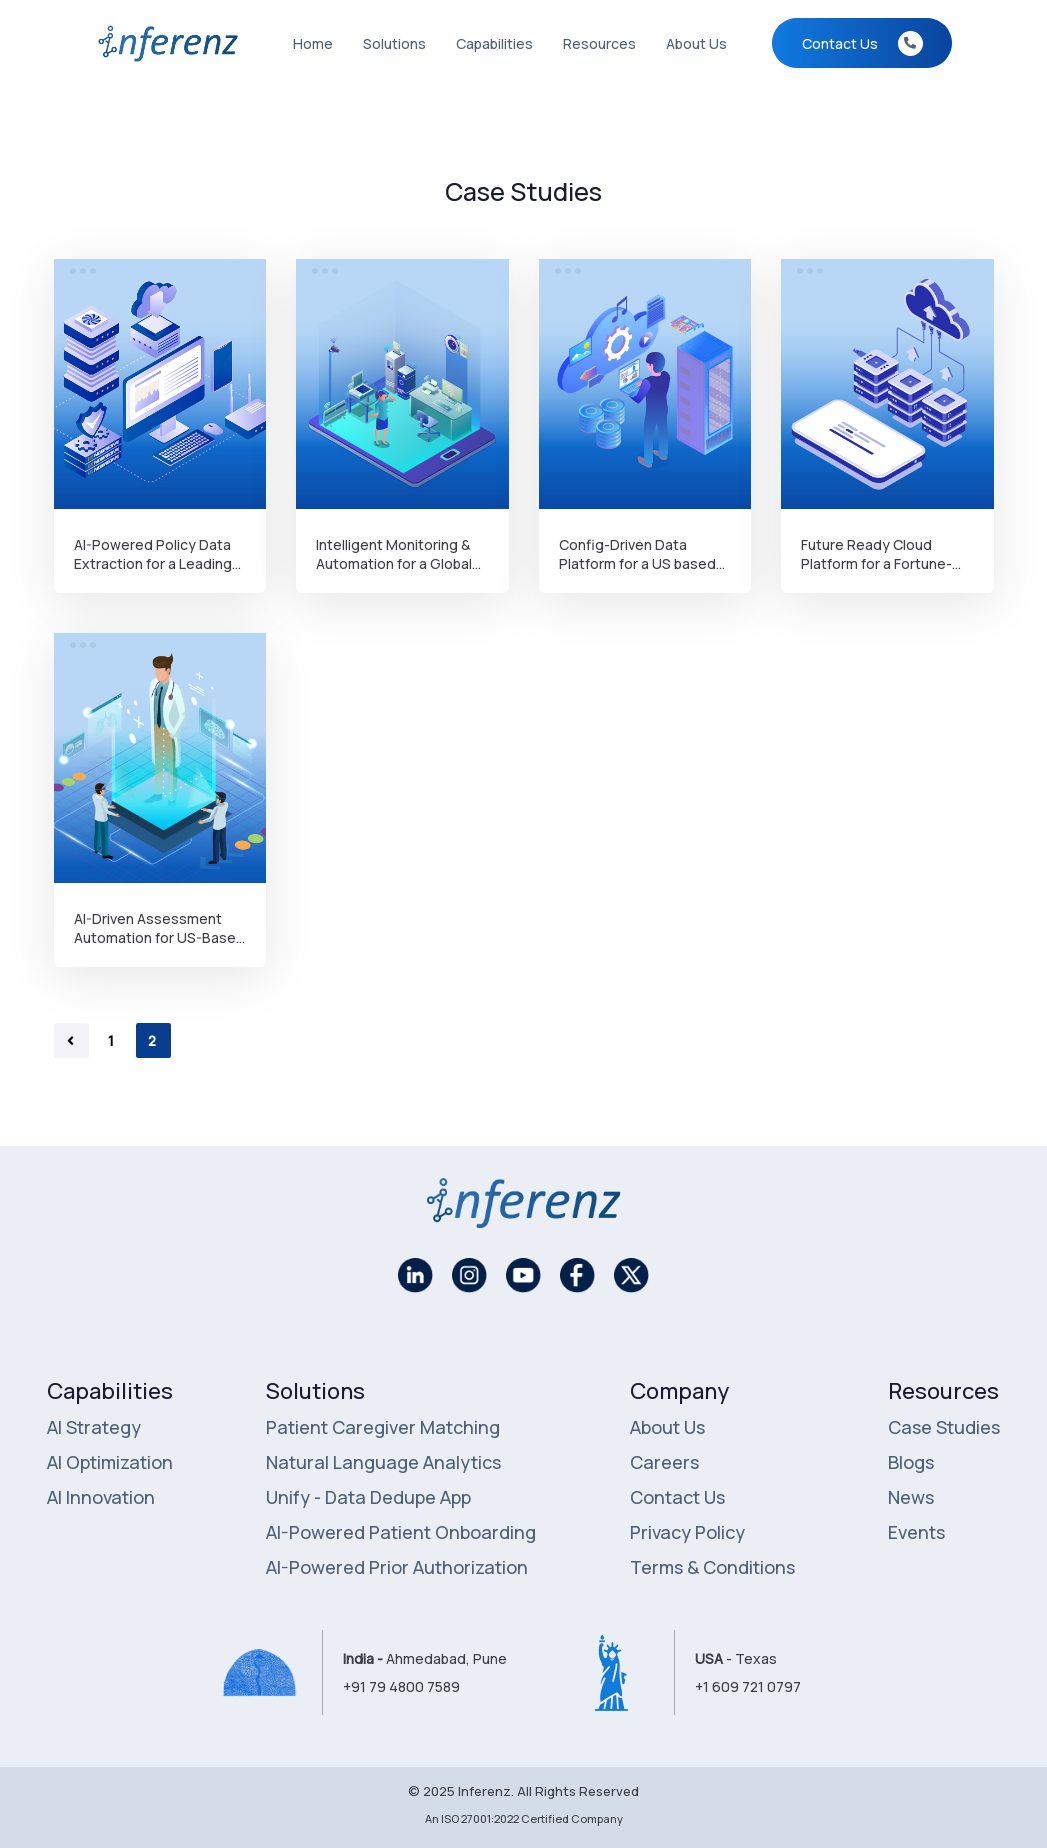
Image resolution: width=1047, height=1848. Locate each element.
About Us (696, 43)
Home (313, 43)
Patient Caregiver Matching (383, 1427)
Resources (599, 43)
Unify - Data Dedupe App (368, 1497)
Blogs (911, 1462)
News (911, 1497)
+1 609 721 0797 (748, 1686)
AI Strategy (94, 1427)
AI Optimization (110, 1462)
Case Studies (944, 1427)
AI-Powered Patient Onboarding (401, 1532)
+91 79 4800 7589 (401, 1686)
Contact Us (677, 1497)
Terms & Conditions (712, 1567)
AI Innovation (101, 1497)
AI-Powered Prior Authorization (397, 1567)
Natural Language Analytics (383, 1462)
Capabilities (494, 43)
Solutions (394, 43)
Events (916, 1532)
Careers (664, 1462)
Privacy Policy (687, 1532)
